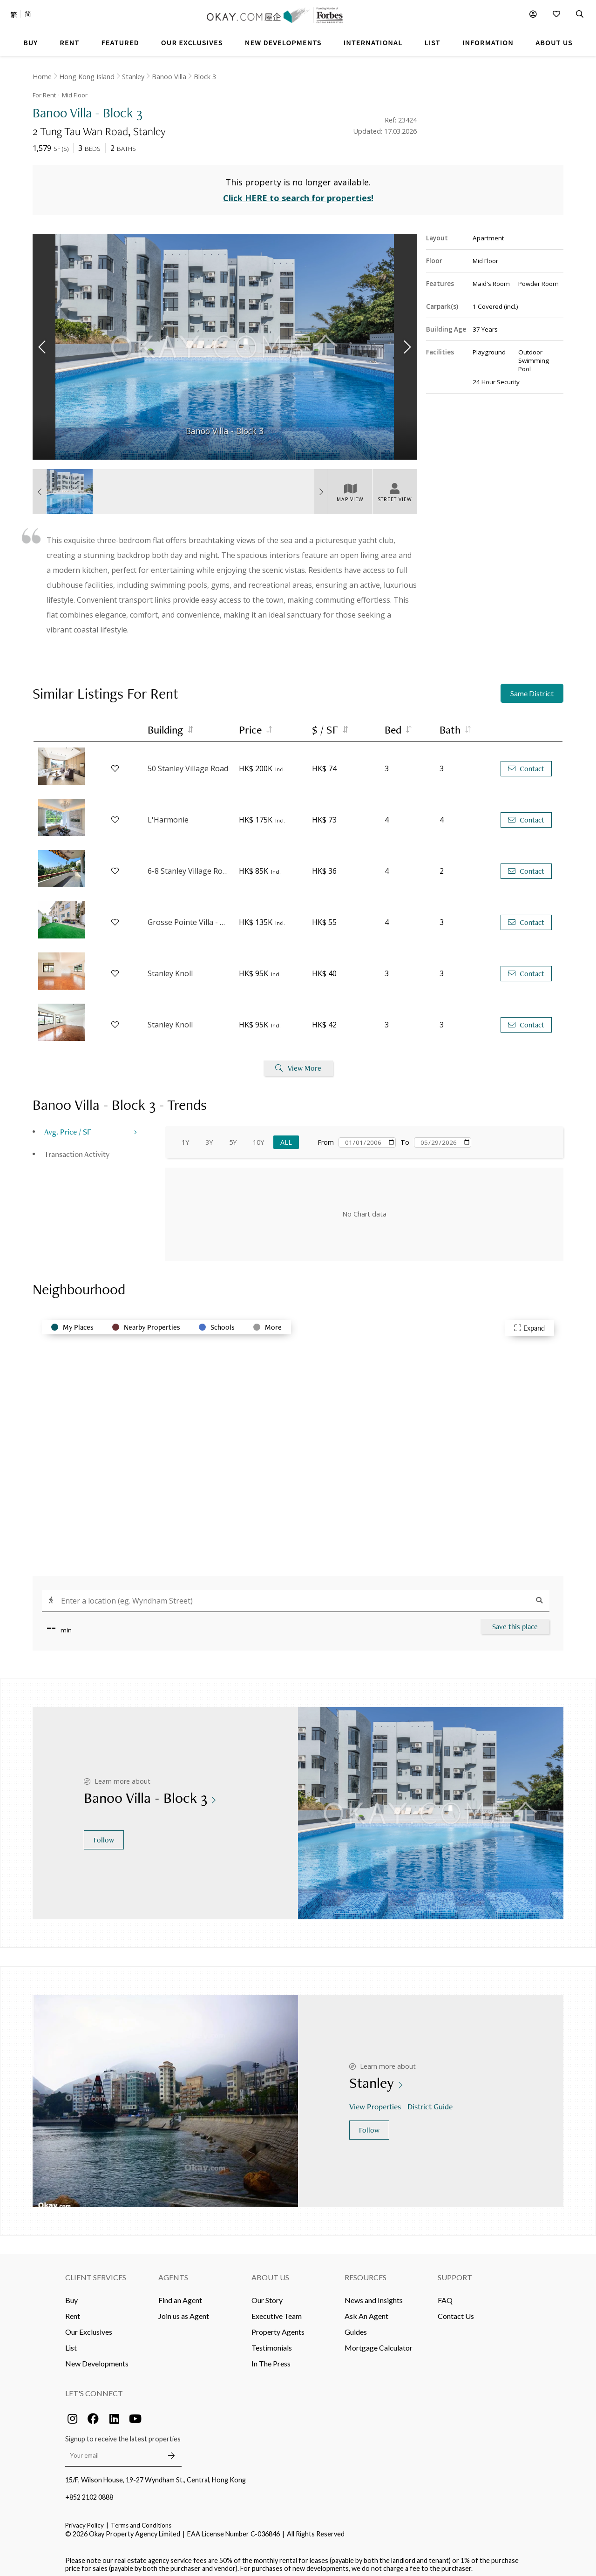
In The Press (271, 2357)
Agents (173, 2271)
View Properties (376, 2101)
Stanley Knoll (170, 968)
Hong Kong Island (87, 76)
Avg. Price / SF (67, 1126)
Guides (356, 2326)
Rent (72, 2310)
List (71, 2342)
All (286, 1136)
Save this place (515, 1621)
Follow (104, 1834)
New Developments (97, 2357)
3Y (209, 1136)
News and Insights (374, 2294)
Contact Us (456, 2310)
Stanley (133, 76)
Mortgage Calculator (379, 2342)
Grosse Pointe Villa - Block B (189, 917)
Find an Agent (180, 2294)
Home (42, 76)
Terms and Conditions (141, 2519)
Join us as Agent (183, 2310)
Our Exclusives (88, 2326)
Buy (71, 2294)
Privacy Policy (84, 2519)
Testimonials (271, 2342)
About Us (270, 2271)
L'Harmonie (168, 814)
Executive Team (276, 2310)
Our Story (267, 2294)
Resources (365, 2271)
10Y (258, 1136)
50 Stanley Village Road (188, 763)
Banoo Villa (169, 76)
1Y (185, 1136)
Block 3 (205, 76)
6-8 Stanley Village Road (189, 866)
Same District (532, 688)
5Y (233, 1136)
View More (298, 1063)
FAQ (445, 2294)
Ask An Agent (366, 2310)
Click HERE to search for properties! (298, 192)
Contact (526, 763)
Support (455, 2271)
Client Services (95, 2271)
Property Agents (278, 2326)
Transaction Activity (76, 1148)
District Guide (430, 2101)
